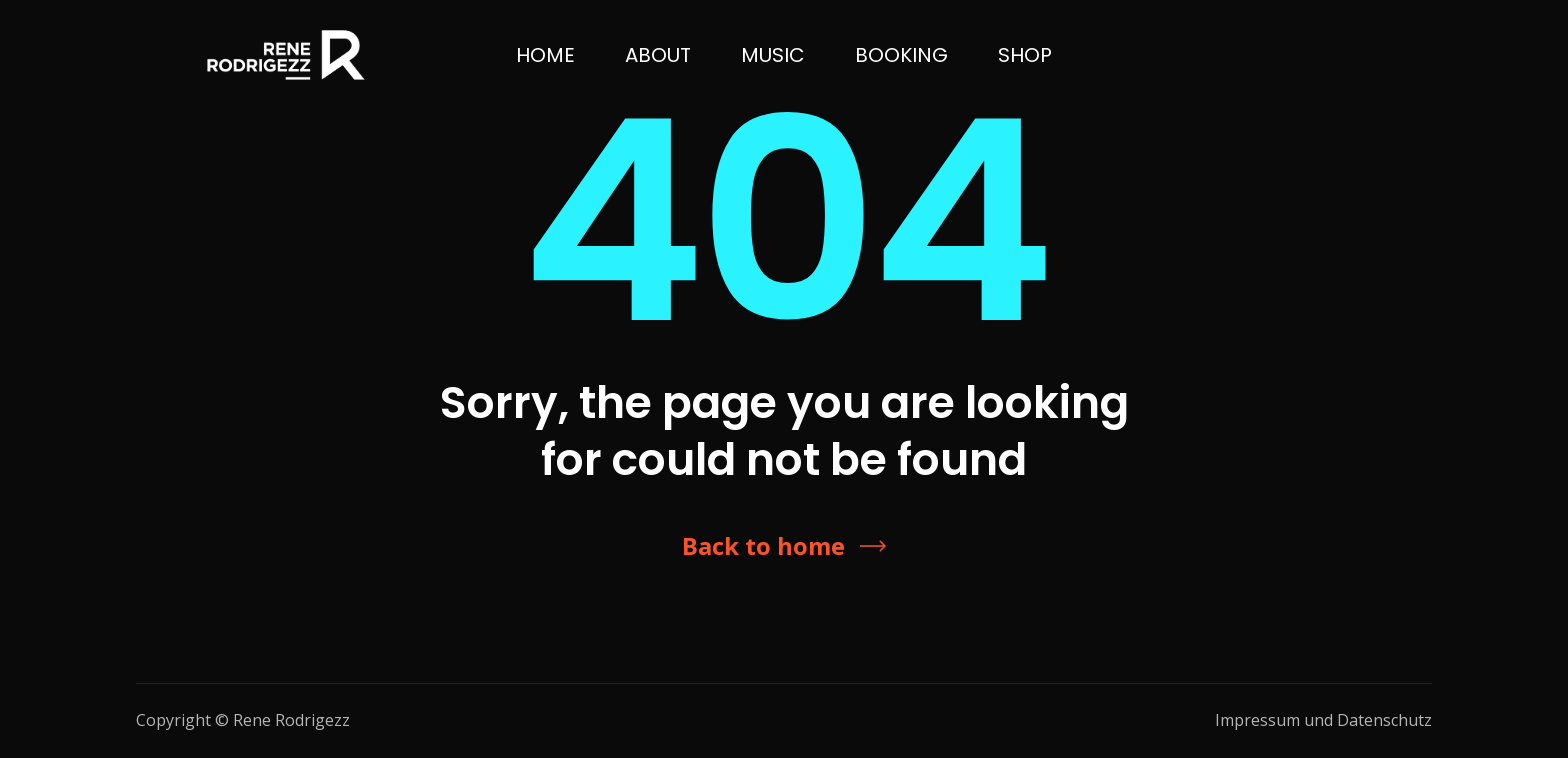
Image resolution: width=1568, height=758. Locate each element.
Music (773, 55)
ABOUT (658, 55)
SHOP (1025, 55)
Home (545, 55)
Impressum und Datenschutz (1323, 720)
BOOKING (901, 55)
